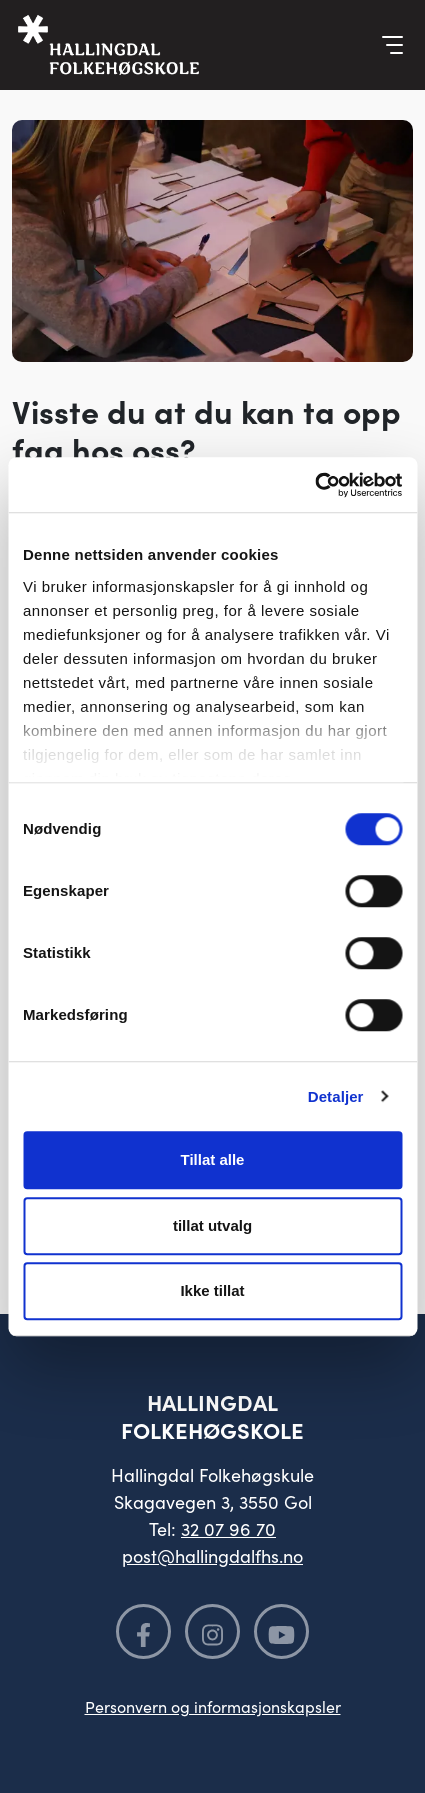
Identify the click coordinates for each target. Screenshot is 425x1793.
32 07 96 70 (228, 1528)
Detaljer (336, 1096)
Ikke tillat (212, 1290)
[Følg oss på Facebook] (143, 1631)
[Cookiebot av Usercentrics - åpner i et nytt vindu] (314, 485)
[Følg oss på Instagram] (212, 1631)
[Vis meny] (392, 45)
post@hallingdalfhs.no (212, 1555)
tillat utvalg (212, 1225)
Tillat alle (213, 1159)
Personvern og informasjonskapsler (213, 1706)
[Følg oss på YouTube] (281, 1631)
